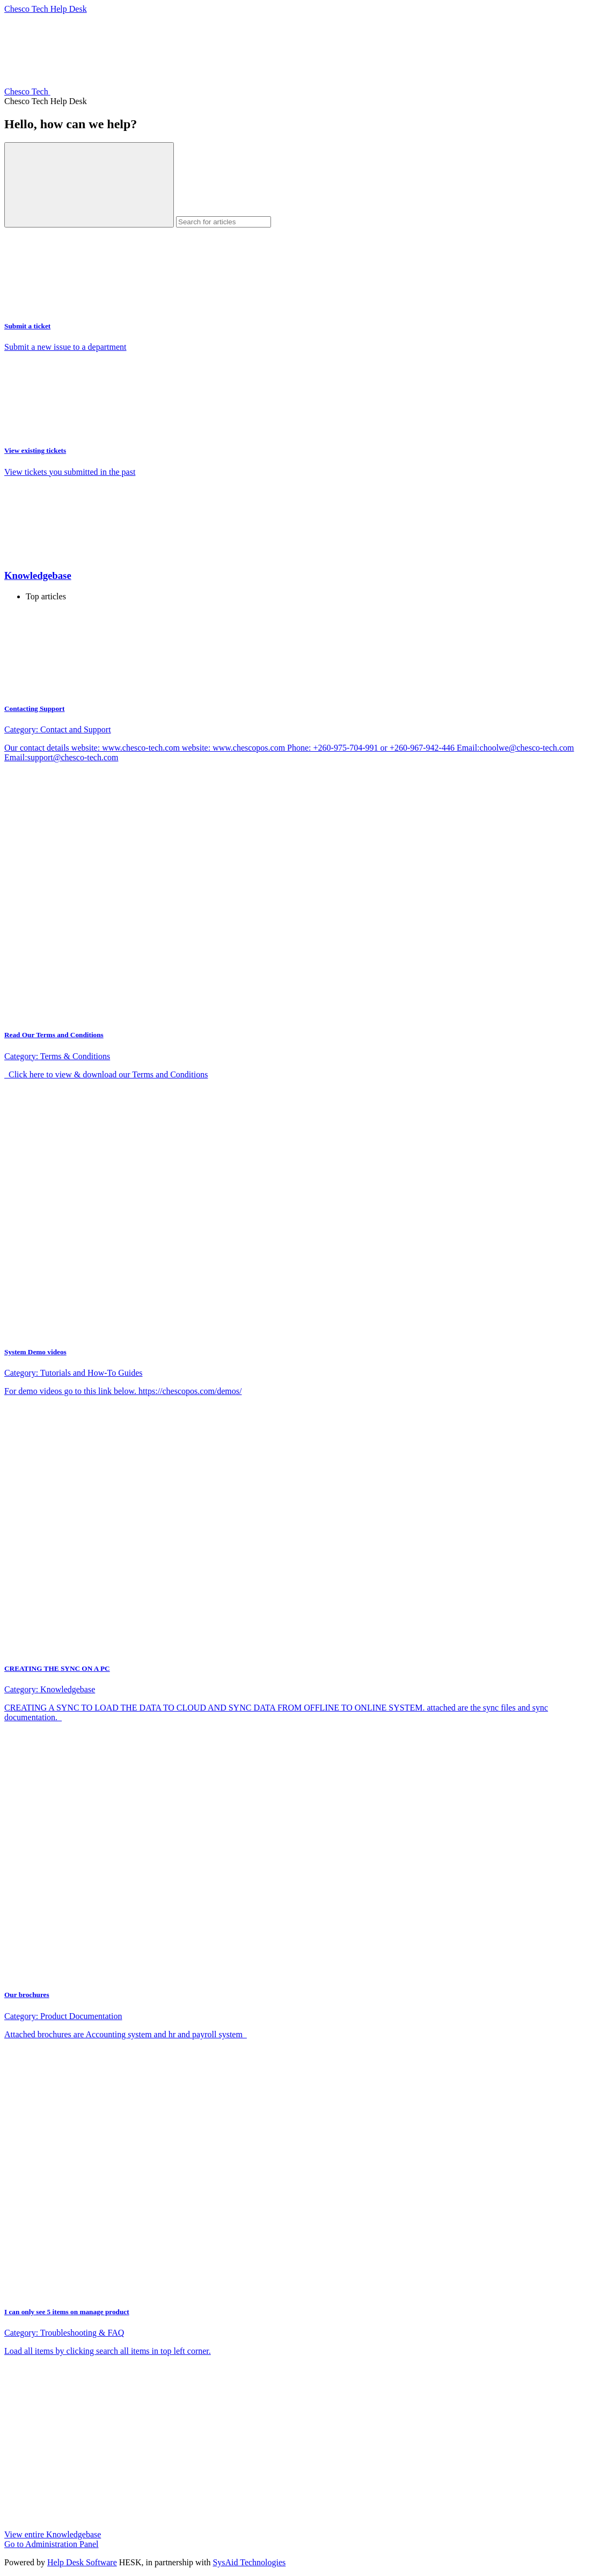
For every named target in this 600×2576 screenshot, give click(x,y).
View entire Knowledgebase (52, 2534)
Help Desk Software (82, 2562)
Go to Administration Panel (51, 2544)
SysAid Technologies (249, 2562)
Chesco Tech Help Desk (45, 8)
